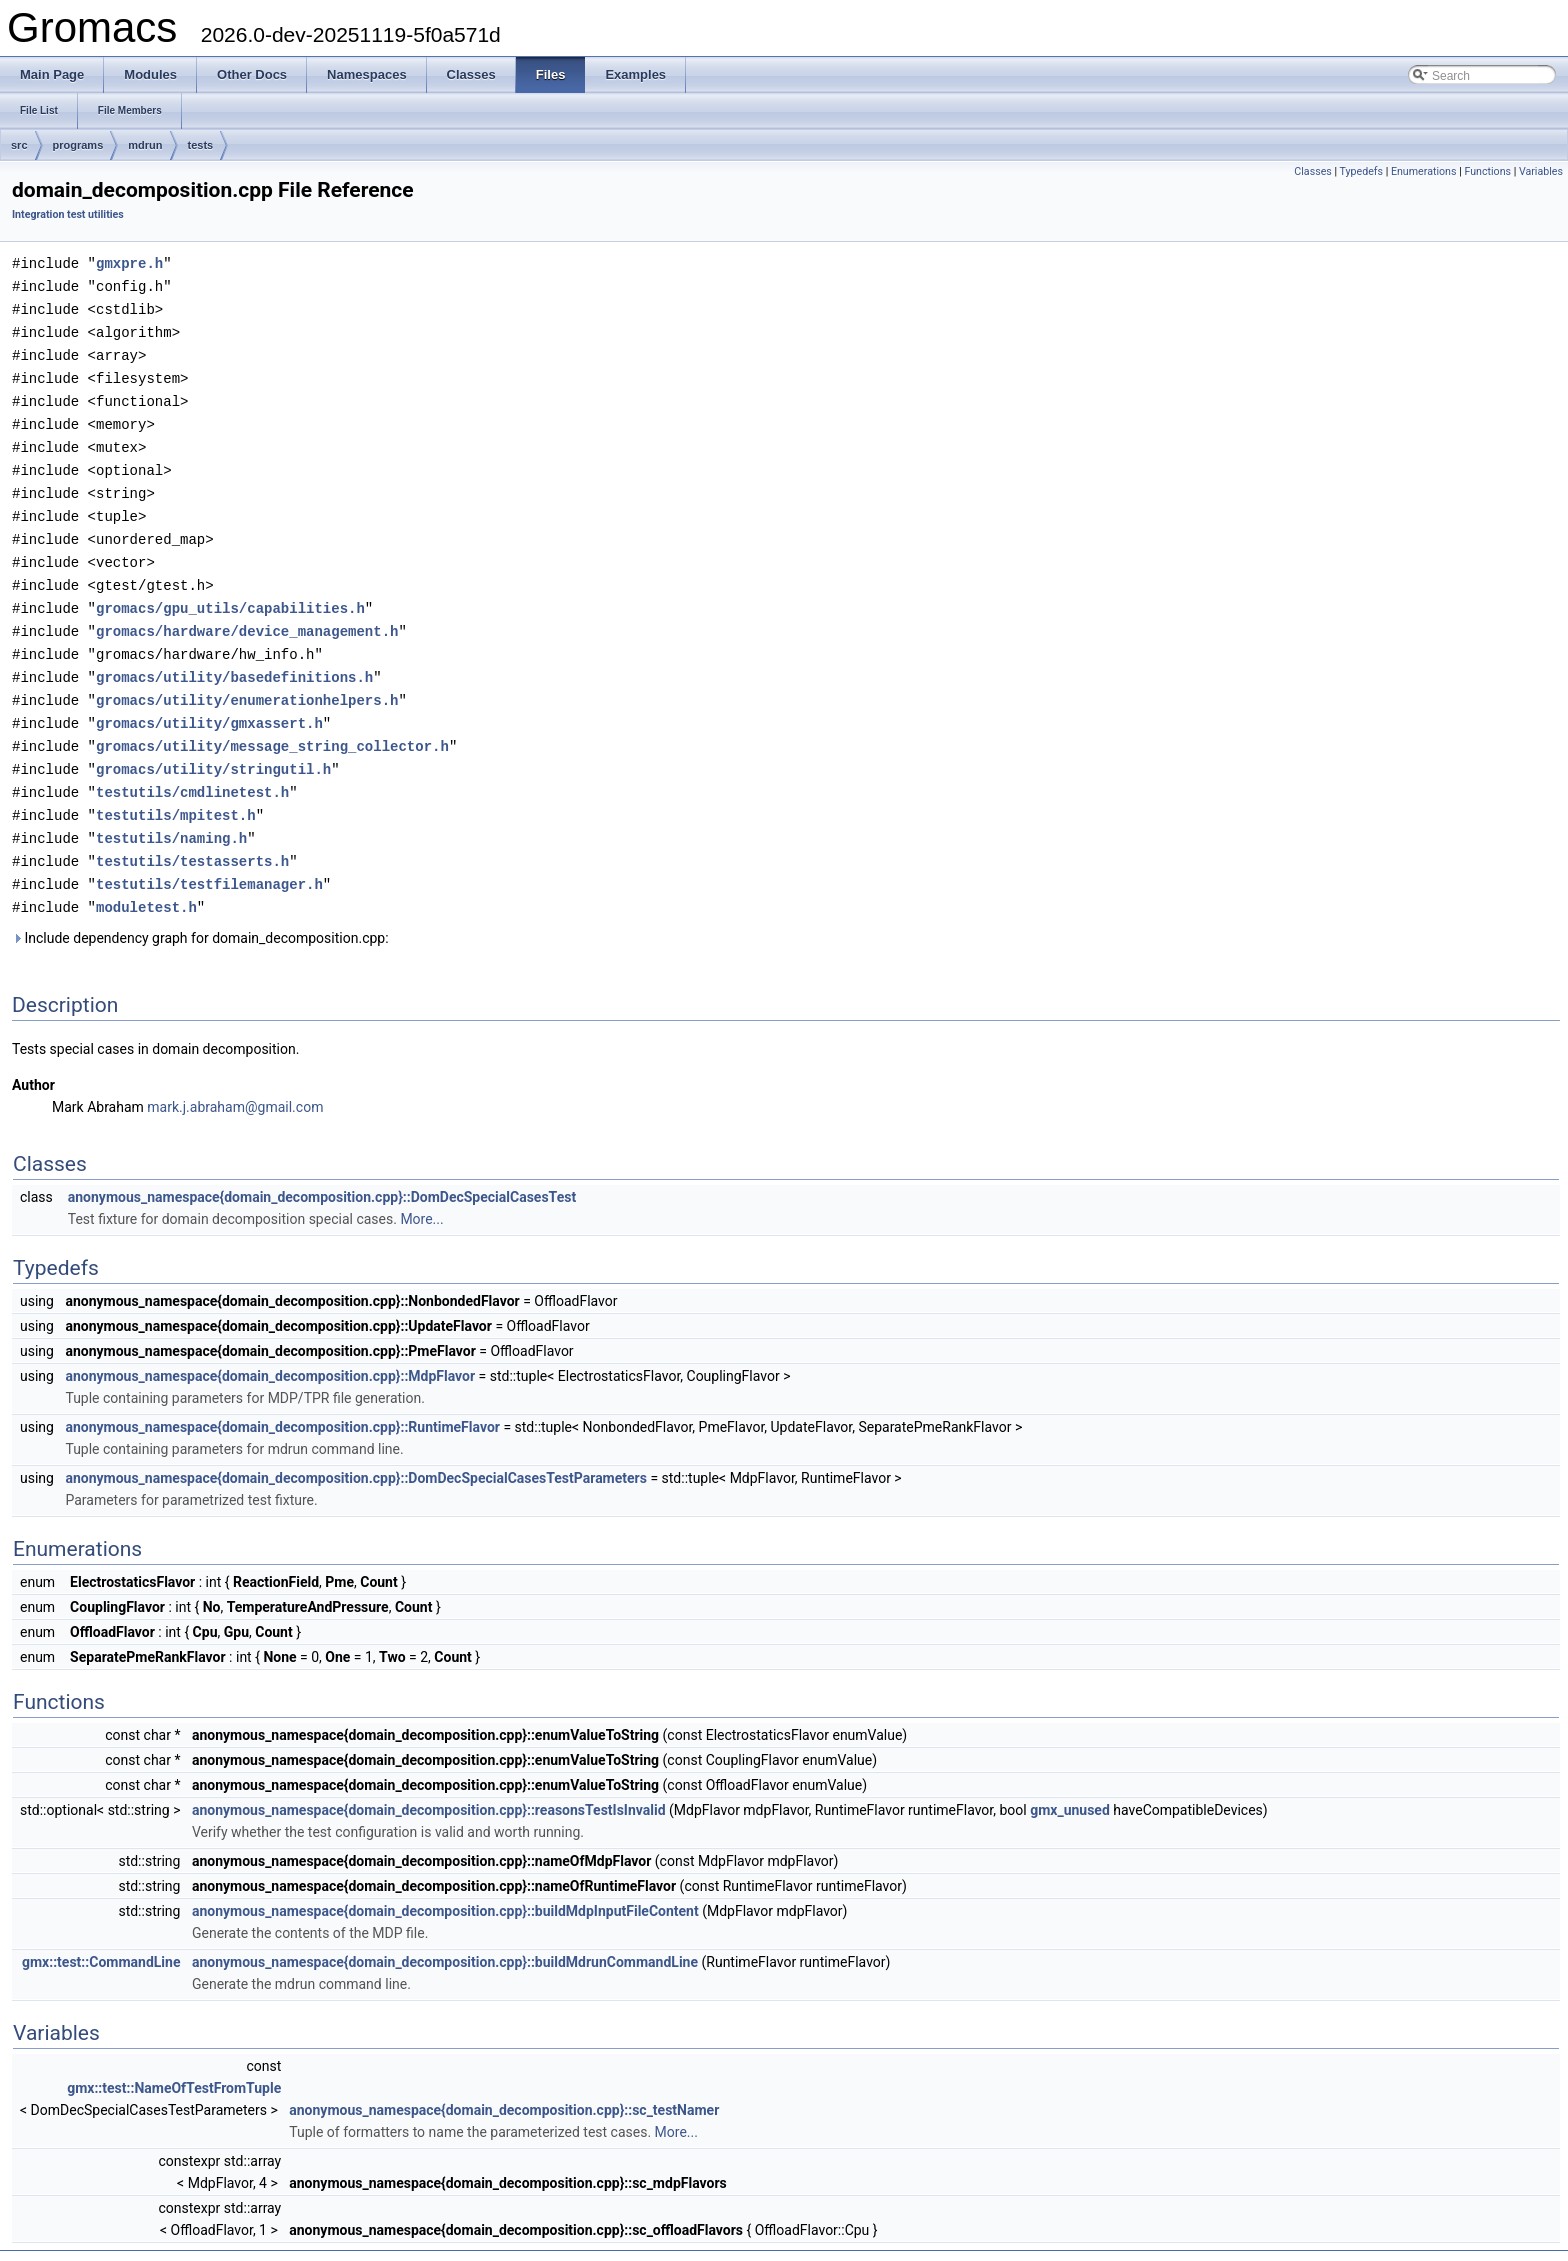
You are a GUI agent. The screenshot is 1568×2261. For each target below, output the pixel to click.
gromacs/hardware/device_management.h (247, 614)
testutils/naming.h (171, 812)
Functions (1487, 171)
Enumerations (1424, 171)
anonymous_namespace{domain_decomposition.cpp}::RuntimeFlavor (282, 1398)
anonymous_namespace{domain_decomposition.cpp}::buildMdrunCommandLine (445, 1933)
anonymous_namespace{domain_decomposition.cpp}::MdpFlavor (270, 1347)
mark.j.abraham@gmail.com (235, 1078)
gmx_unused (1070, 1781)
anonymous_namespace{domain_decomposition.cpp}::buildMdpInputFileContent (445, 1882)
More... (421, 1190)
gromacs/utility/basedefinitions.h (234, 658)
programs (78, 145)
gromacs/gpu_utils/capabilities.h (230, 592)
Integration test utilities (68, 214)
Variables (1541, 171)
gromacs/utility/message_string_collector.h (272, 724)
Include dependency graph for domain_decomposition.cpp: (200, 909)
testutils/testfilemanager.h (209, 856)
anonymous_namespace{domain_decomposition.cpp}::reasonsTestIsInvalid (429, 1781)
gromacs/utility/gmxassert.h (209, 702)
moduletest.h (146, 878)
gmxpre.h (129, 262)
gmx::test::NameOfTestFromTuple (174, 2059)
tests (201, 145)
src (19, 145)
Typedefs (1362, 171)
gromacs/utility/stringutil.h (213, 746)
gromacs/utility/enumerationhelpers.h (247, 680)
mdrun (145, 145)
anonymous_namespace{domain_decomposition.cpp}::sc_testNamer (504, 2081)
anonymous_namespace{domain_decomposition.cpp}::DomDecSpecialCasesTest (322, 1168)
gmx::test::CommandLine (101, 1933)
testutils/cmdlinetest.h (192, 768)
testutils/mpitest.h (176, 790)
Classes (1312, 171)
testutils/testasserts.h (192, 834)
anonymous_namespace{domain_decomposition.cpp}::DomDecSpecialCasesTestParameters (356, 1449)
